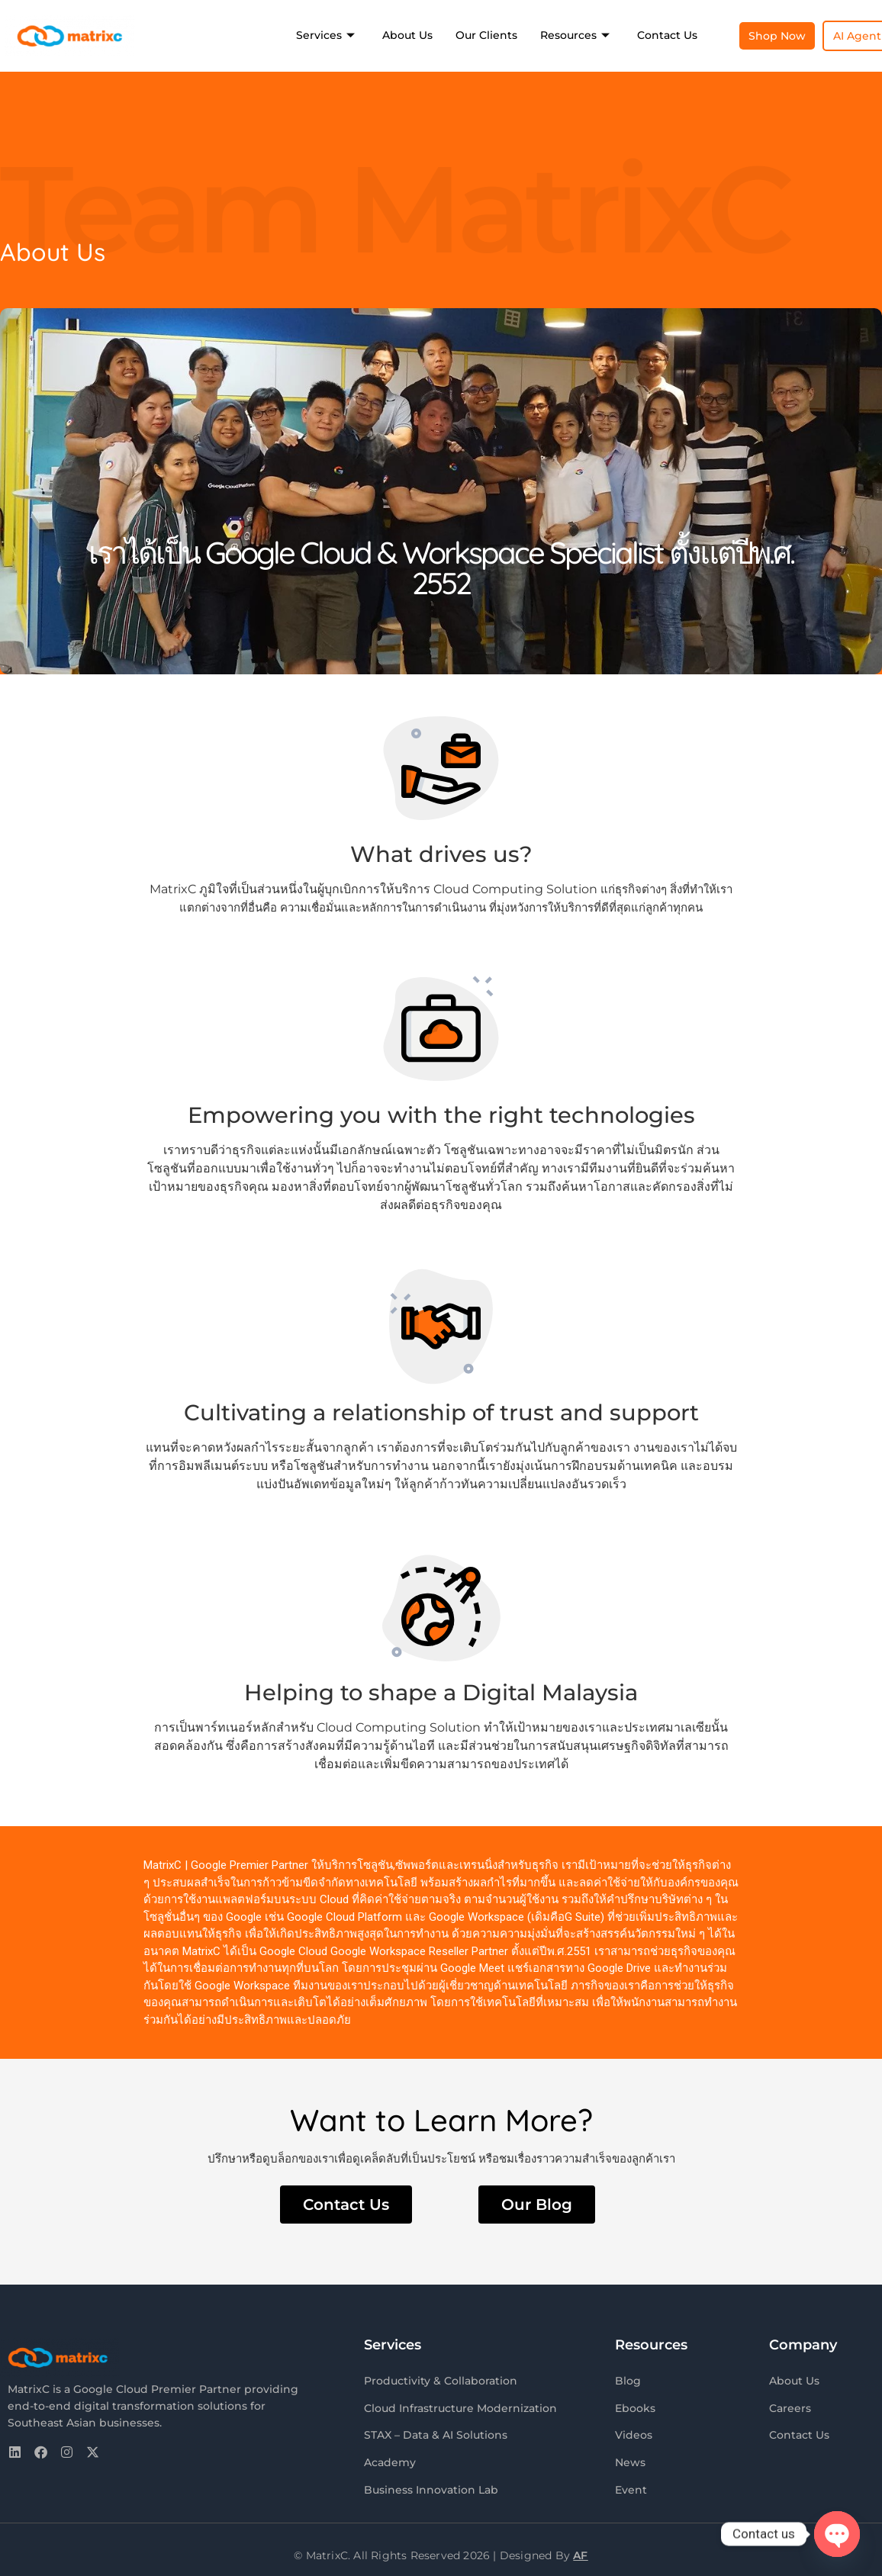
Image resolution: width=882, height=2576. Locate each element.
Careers (790, 2406)
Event (631, 2484)
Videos (633, 2432)
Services (325, 35)
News (630, 2458)
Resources (575, 35)
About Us (407, 35)
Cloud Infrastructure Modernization (460, 2406)
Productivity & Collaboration (440, 2380)
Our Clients (486, 35)
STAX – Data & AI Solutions (435, 2432)
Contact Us (667, 35)
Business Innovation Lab (431, 2484)
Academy (390, 2458)
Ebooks (635, 2406)
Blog (628, 2380)
